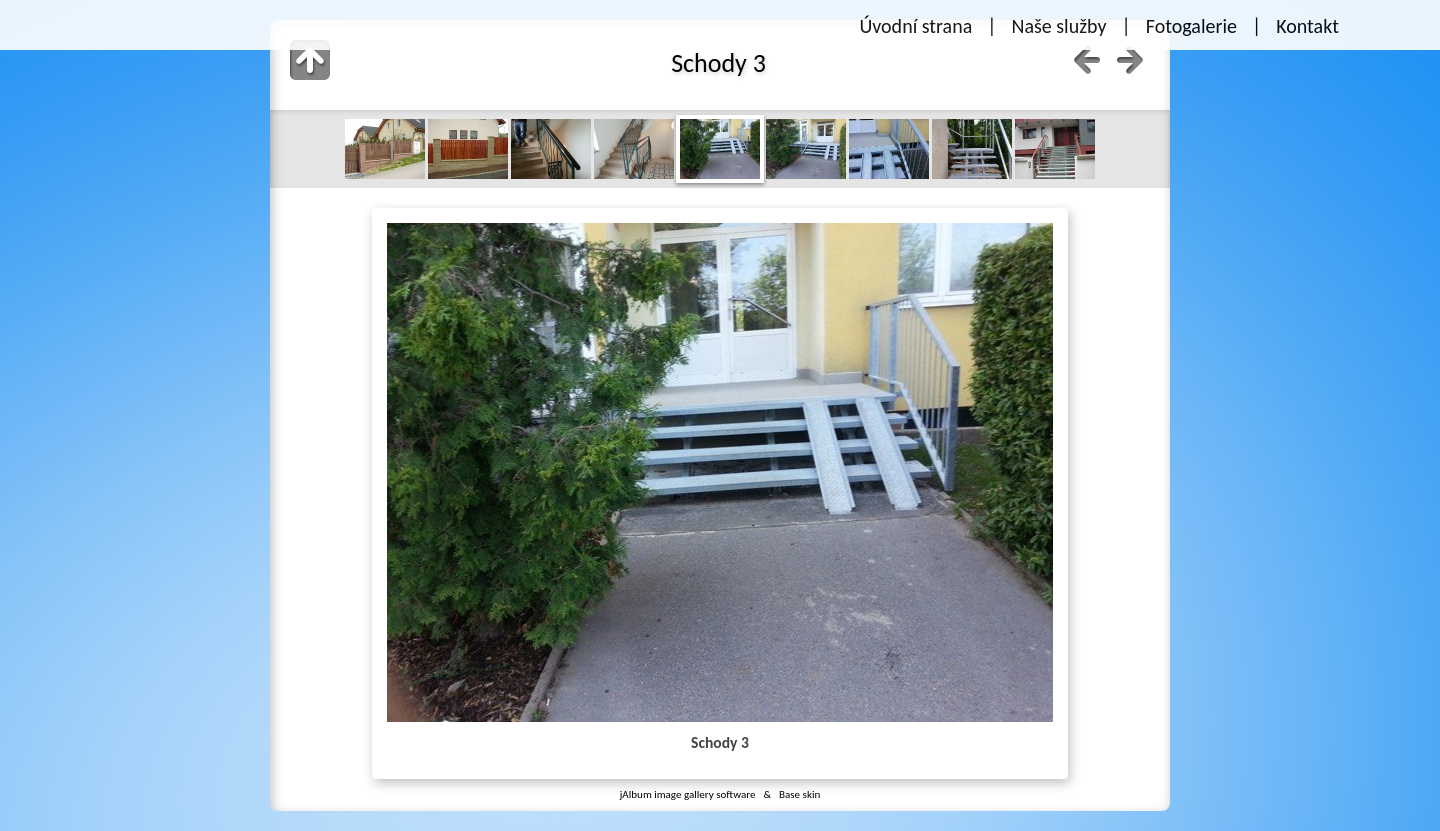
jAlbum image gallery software (688, 794)
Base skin (799, 794)
